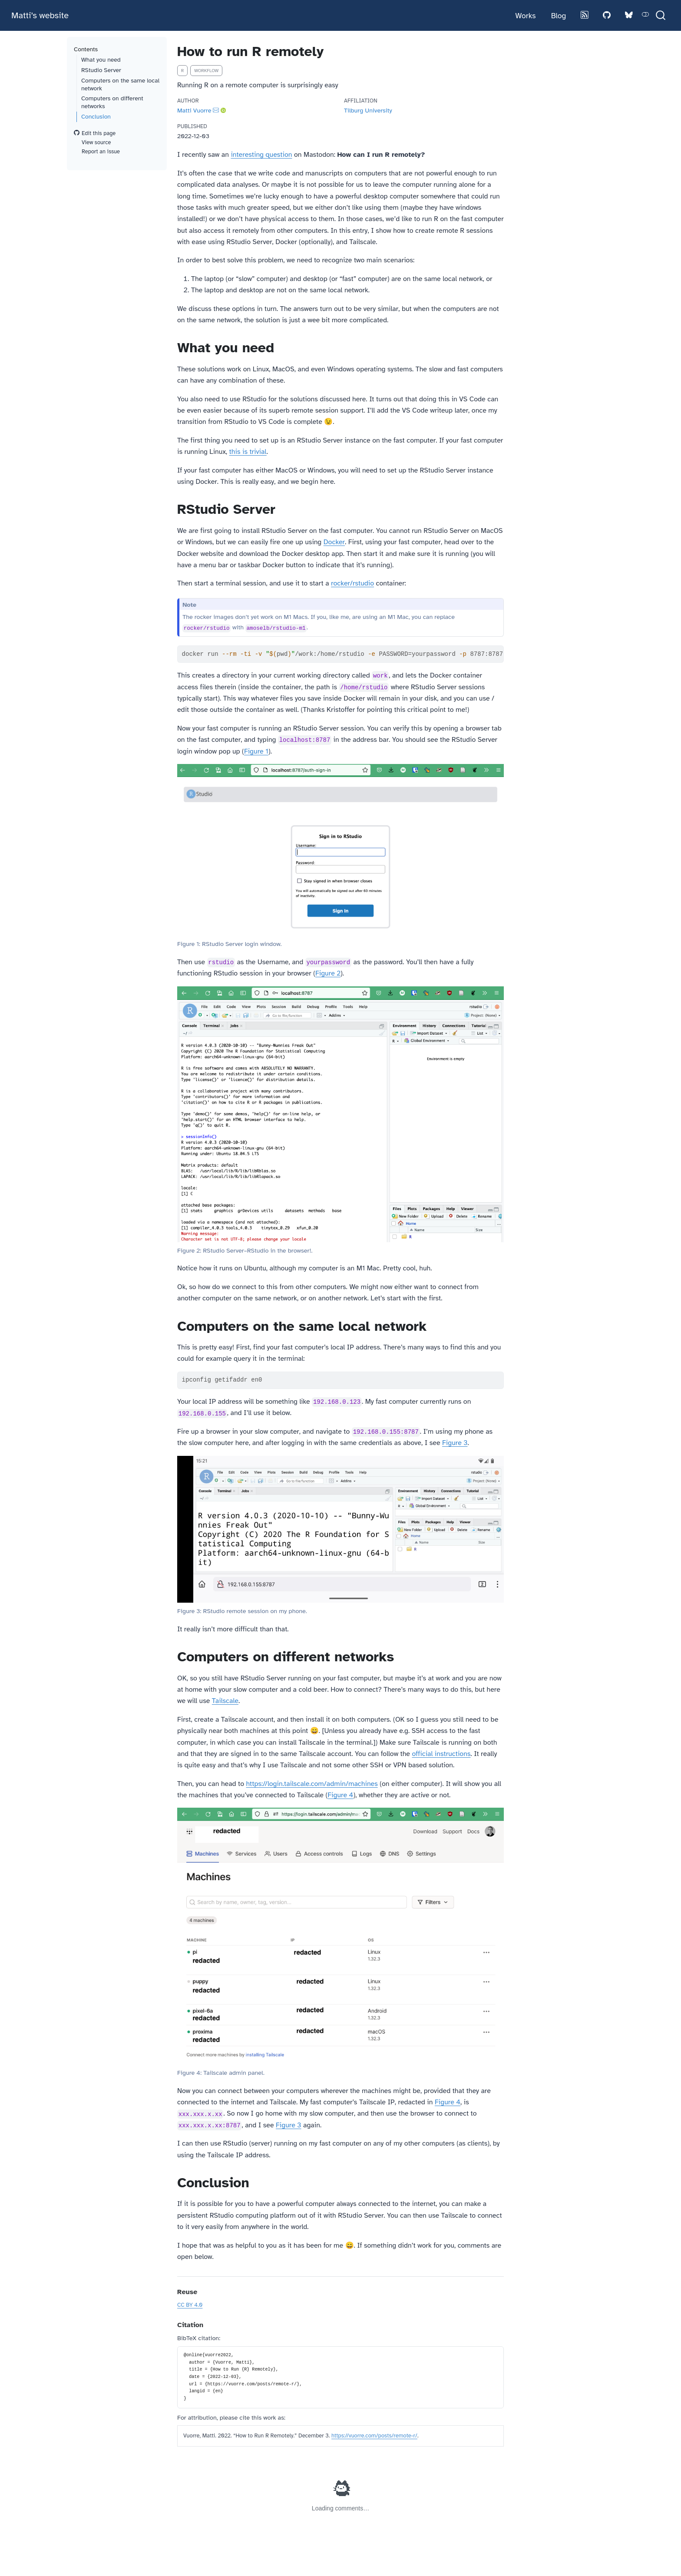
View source (92, 142)
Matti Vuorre (194, 110)
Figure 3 (454, 1442)
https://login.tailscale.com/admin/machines (312, 1783)
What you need (101, 59)
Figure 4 (340, 1795)
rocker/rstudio (352, 583)
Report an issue (97, 151)
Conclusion (96, 116)
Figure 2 (327, 973)
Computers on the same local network (120, 84)
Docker (334, 542)
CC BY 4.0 (189, 2305)
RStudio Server (101, 70)
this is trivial (248, 451)
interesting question (261, 154)
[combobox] (661, 15)
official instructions (441, 1753)
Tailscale (225, 1700)
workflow (206, 70)
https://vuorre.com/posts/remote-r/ (374, 2435)
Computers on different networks (112, 102)
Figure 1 (256, 751)
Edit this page (95, 133)
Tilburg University (368, 110)
